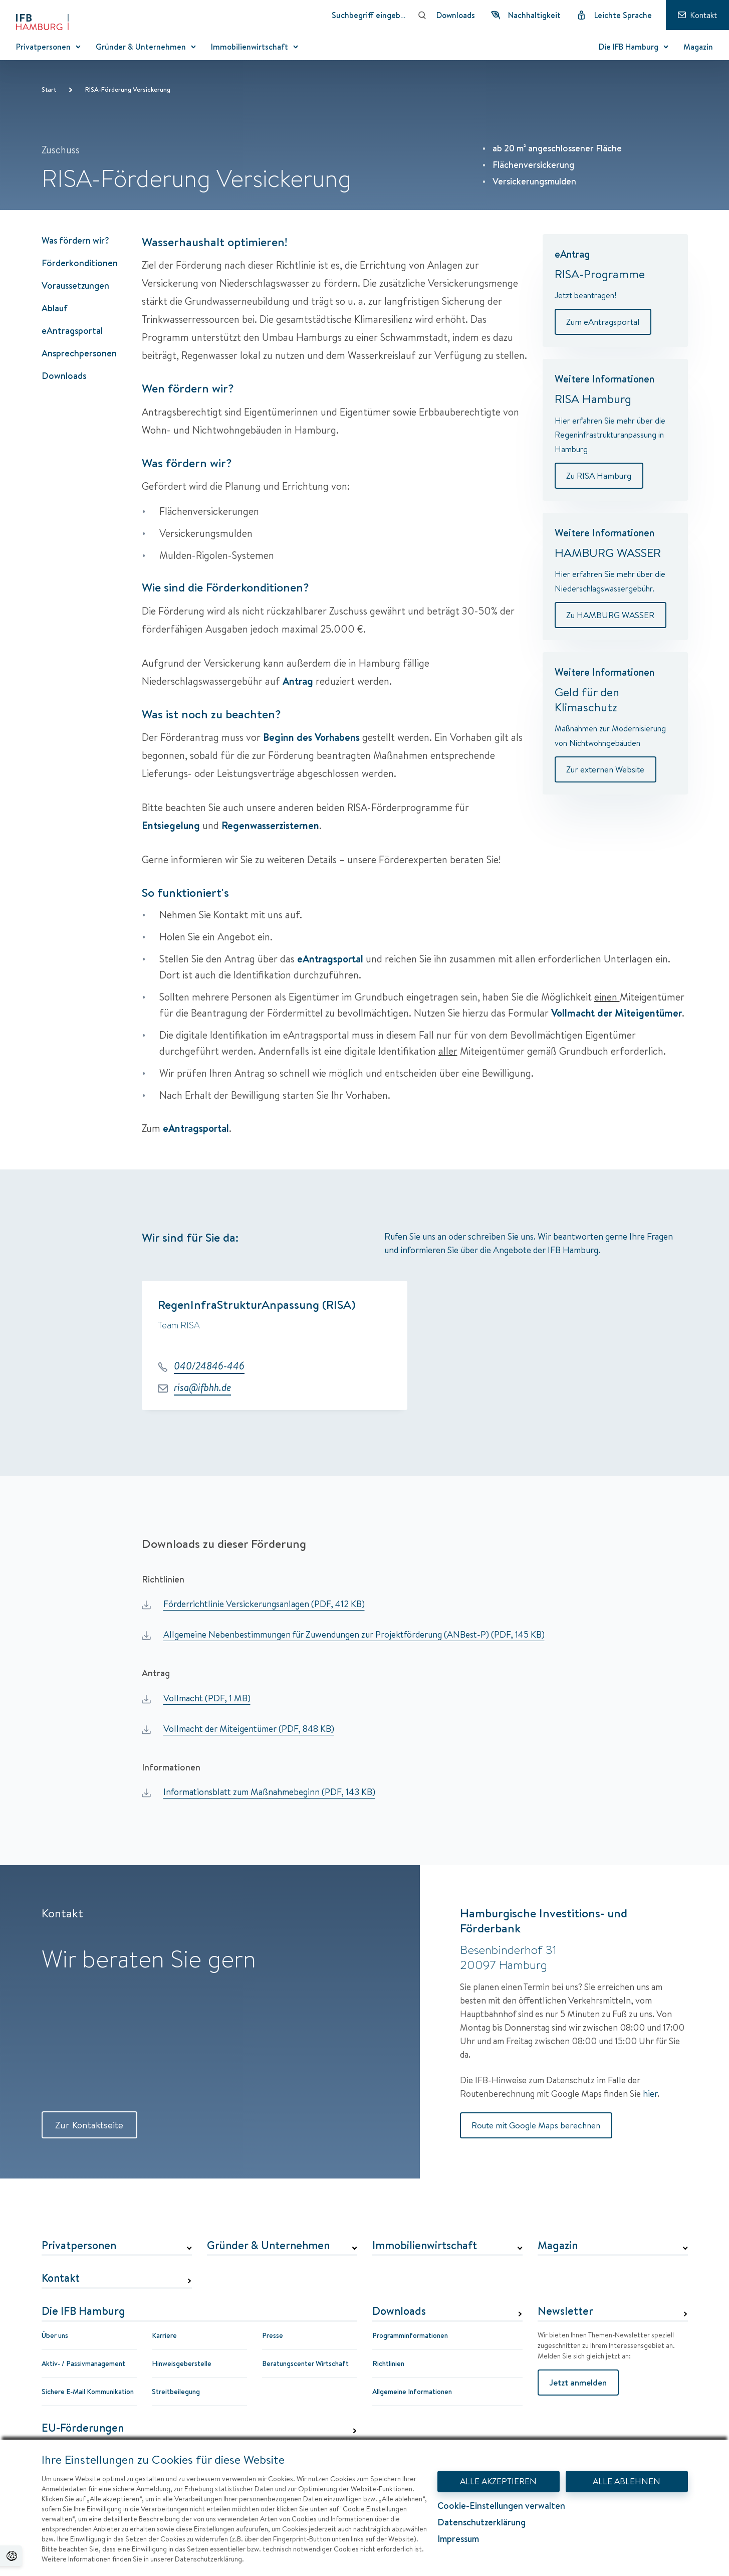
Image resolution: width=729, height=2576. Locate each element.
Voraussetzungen (75, 285)
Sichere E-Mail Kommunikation (88, 2392)
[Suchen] (422, 15)
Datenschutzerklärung (481, 2522)
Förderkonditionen (80, 263)
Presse (272, 2336)
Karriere (164, 2336)
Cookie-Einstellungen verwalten (501, 2506)
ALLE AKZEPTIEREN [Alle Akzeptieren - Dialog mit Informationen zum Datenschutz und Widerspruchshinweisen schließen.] (498, 2481)
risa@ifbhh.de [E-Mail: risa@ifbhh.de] (202, 1388)
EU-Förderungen (83, 2429)
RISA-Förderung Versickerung (127, 89)
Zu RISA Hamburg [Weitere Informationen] (600, 476)
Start (49, 89)
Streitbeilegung (176, 2392)
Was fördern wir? (75, 240)
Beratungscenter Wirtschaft (305, 2364)
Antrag (298, 681)
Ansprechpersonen (79, 353)
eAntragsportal (72, 330)
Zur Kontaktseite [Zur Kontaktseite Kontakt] (91, 2125)
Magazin (558, 2246)
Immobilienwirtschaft (424, 2246)
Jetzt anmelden (579, 2383)
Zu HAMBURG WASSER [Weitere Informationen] (612, 616)
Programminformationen (410, 2336)
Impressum (458, 2538)
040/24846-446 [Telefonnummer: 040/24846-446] (209, 1366)
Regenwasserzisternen (270, 825)
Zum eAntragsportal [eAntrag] (604, 322)
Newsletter (565, 2312)
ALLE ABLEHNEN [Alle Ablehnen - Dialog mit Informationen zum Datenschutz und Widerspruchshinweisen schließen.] (626, 2481)
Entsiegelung (171, 825)
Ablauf (55, 308)
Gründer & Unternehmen (268, 2246)
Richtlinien (388, 2364)
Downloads (64, 375)
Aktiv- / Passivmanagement (83, 2364)
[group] (414, 1348)
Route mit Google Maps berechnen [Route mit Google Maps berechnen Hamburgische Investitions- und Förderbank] (538, 2125)
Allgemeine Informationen (412, 2392)
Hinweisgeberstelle (181, 2364)
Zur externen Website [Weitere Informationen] (607, 771)
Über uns (55, 2336)
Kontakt (61, 2279)
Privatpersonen (79, 2246)
